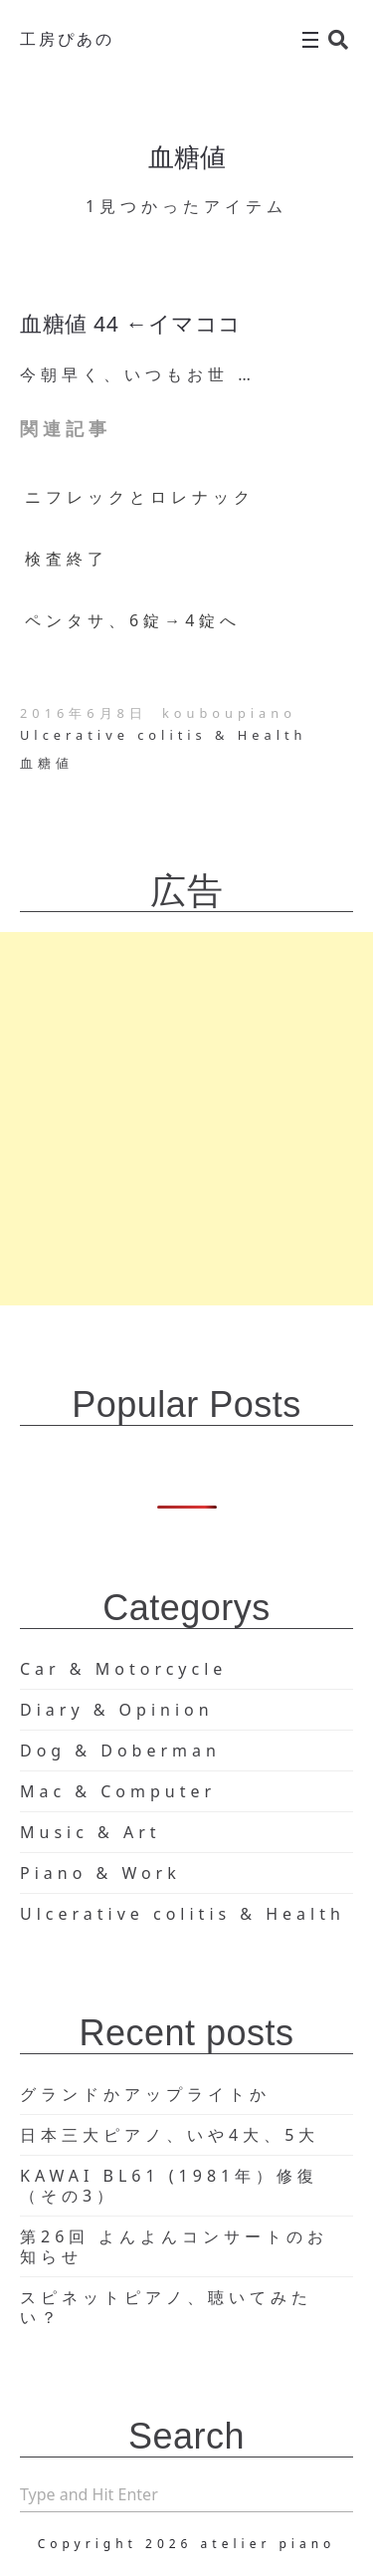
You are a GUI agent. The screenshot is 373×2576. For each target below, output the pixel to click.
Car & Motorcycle (123, 1669)
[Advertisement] (186, 1118)
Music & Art (90, 1832)
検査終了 (66, 559)
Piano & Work (100, 1873)
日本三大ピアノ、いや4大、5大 (169, 2135)
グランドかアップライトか (145, 2094)
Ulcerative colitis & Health (163, 735)
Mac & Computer (118, 1791)
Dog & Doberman (120, 1750)
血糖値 (47, 763)
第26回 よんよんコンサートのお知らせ (174, 2246)
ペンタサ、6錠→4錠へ (133, 620)
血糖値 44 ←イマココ (131, 324)
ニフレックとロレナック (140, 497)
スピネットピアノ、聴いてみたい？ (166, 2307)
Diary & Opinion (117, 1710)
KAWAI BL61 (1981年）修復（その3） (169, 2186)
